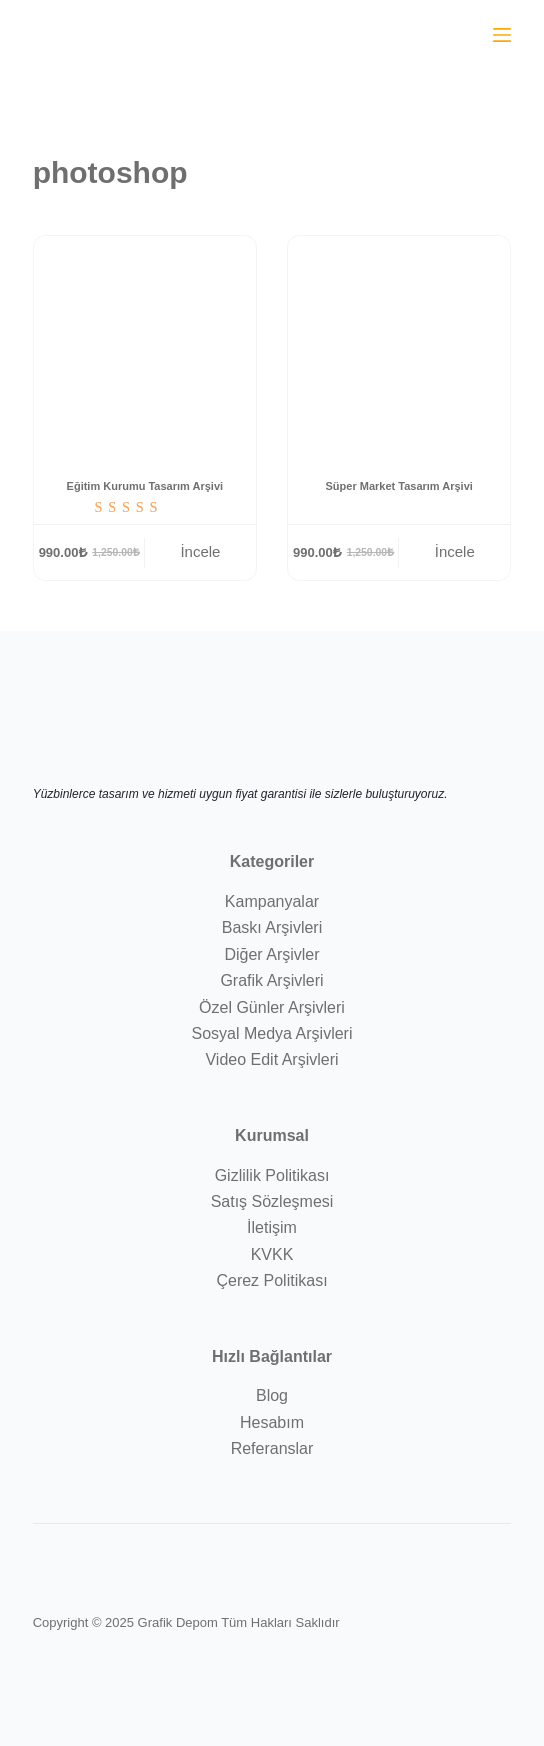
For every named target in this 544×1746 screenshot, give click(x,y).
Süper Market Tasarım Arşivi (399, 486)
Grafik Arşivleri (271, 980)
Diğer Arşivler (271, 954)
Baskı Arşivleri (272, 927)
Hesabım (272, 1422)
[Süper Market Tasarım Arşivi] (399, 347)
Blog (272, 1395)
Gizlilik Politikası (272, 1175)
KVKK (272, 1254)
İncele (200, 551)
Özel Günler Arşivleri (272, 1007)
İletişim (272, 1227)
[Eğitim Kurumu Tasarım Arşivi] (145, 347)
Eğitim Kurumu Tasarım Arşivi (145, 486)
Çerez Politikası (271, 1280)
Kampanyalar (272, 901)
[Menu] (502, 35)
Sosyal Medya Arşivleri (272, 1033)
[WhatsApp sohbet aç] (457, 33)
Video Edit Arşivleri (271, 1059)
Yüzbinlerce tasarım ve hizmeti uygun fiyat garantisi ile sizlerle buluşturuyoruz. (240, 794)
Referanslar (272, 1448)
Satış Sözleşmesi (272, 1201)
